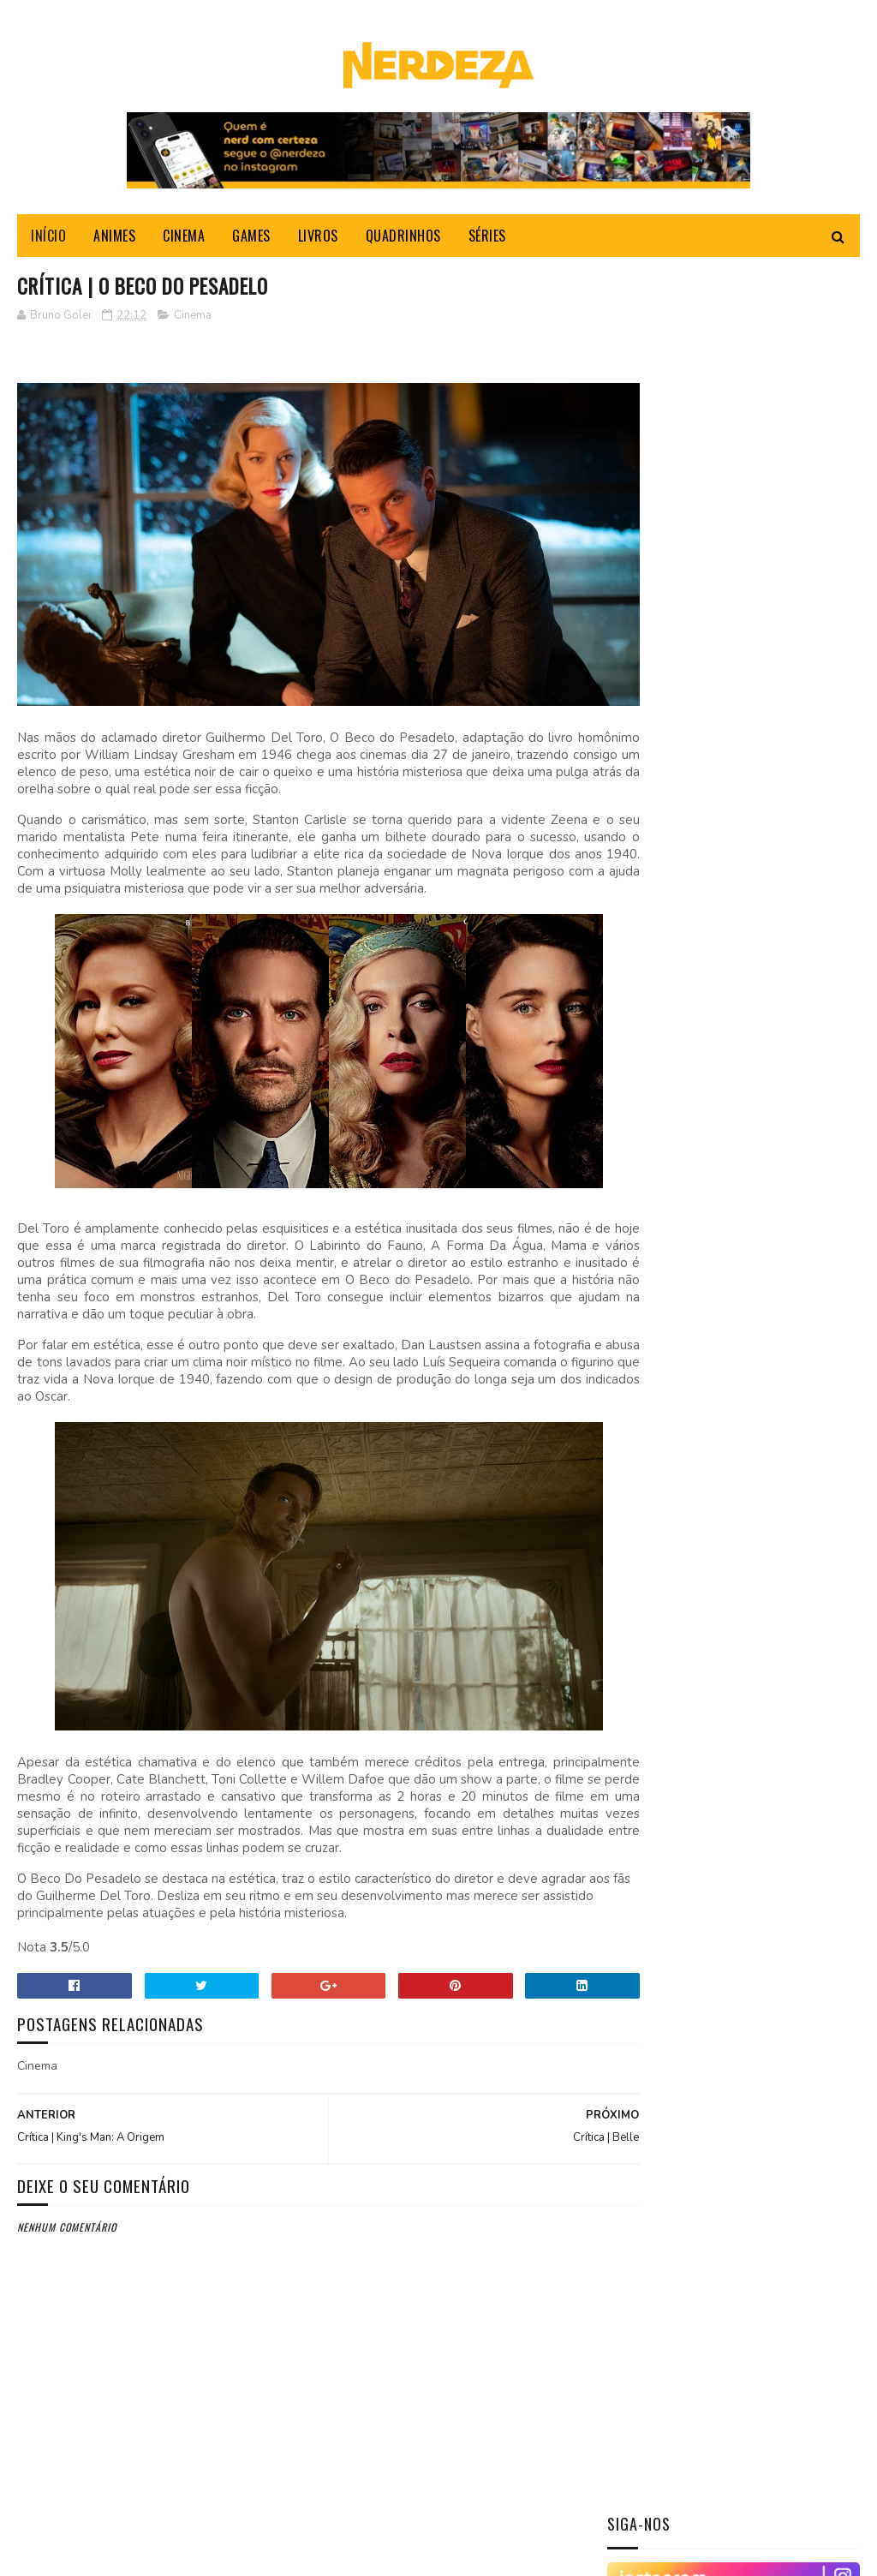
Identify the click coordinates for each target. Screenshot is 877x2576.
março (662, 1599)
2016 (642, 1848)
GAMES (251, 240)
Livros (636, 1151)
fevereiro (671, 1624)
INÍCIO (48, 240)
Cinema (193, 320)
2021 (642, 1751)
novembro (673, 1405)
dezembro (672, 1381)
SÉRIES (487, 240)
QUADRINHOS (403, 240)
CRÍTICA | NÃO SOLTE (764, 591)
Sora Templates (99, 2554)
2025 (643, 1287)
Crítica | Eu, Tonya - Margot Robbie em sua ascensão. (774, 844)
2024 (643, 1311)
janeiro (665, 1648)
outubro (670, 1429)
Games (635, 1122)
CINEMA (184, 240)
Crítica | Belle (679, 1669)
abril (659, 1575)
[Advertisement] (735, 1987)
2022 (643, 1360)
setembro (672, 1454)
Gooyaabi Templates (251, 2554)
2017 (642, 1824)
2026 (643, 1263)
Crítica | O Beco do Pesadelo (722, 1692)
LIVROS (318, 240)
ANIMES (114, 240)
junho (661, 1526)
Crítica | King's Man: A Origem (722, 1715)
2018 (642, 1799)
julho (660, 1502)
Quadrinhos (649, 1179)
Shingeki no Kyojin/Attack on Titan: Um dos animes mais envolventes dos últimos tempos (729, 941)
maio (657, 1551)
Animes (636, 1064)
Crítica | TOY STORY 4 (772, 747)
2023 (643, 1336)
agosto (665, 1478)
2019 (642, 1775)
